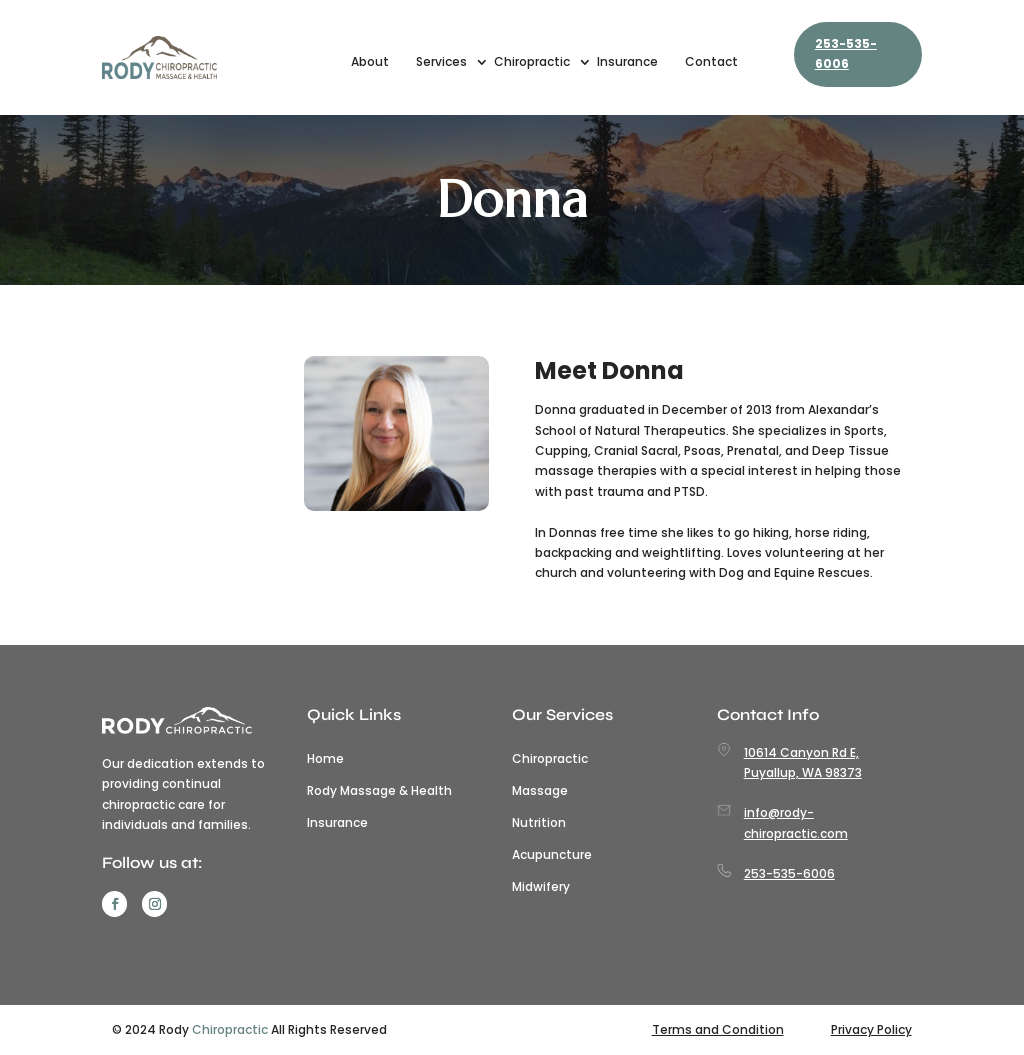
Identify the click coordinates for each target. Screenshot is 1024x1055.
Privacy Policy (871, 1029)
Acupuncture (552, 855)
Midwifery (541, 887)
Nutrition (539, 823)
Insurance (627, 62)
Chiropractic (532, 62)
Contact (711, 62)
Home (325, 759)
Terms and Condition (718, 1029)
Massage (540, 791)
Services (441, 62)
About (370, 62)
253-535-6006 (846, 53)
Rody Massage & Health (379, 791)
